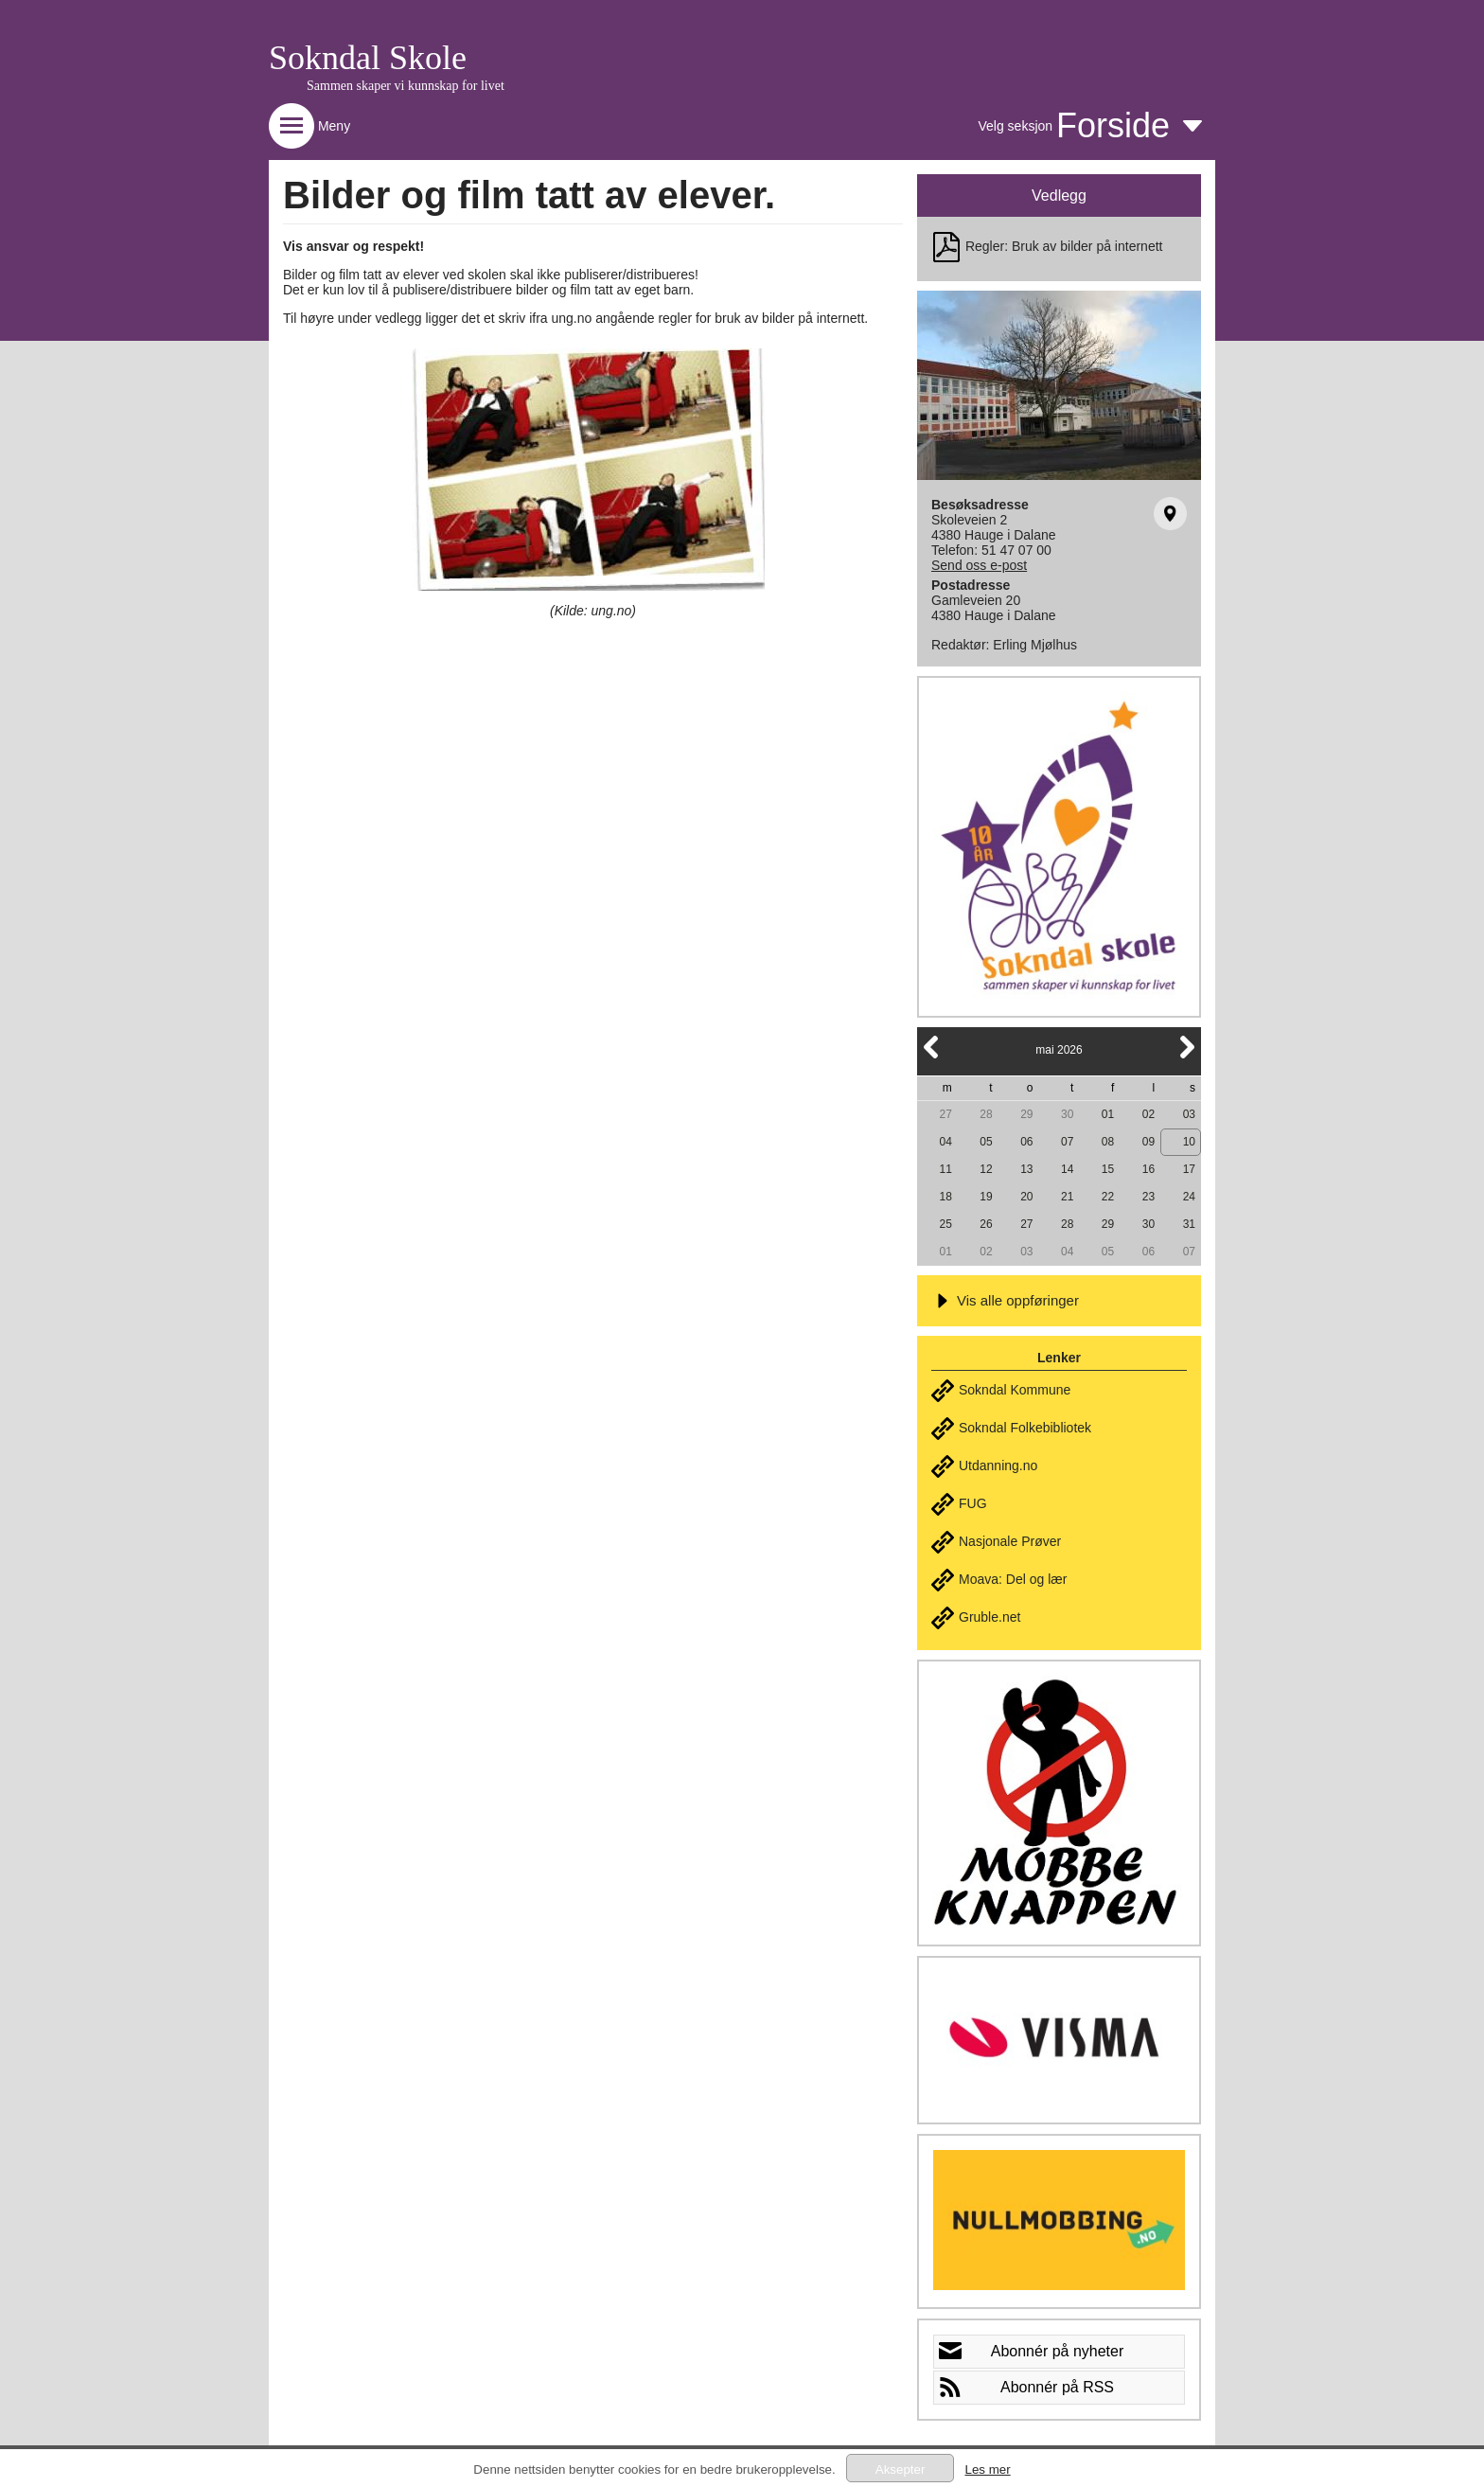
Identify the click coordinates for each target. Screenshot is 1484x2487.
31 (1189, 1224)
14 (1067, 1169)
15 (1108, 1169)
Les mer (987, 2469)
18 (945, 1196)
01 (1108, 1114)
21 (1067, 1196)
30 (1067, 1114)
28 (986, 1114)
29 (1026, 1114)
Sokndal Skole (368, 58)
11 (945, 1169)
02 (1148, 1114)
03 (1189, 1114)
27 (945, 1114)
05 (986, 1141)
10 (1189, 1141)
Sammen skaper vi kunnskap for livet (405, 86)
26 (986, 1224)
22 (1108, 1196)
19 (986, 1196)
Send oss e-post (979, 565)
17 (1189, 1169)
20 (1026, 1196)
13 (1026, 1169)
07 (1067, 1141)
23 (1148, 1196)
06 (1026, 1141)
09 (1148, 1141)
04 (945, 1141)
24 (1189, 1196)
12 (986, 1169)
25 (945, 1224)
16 (1148, 1169)
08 (1108, 1141)
